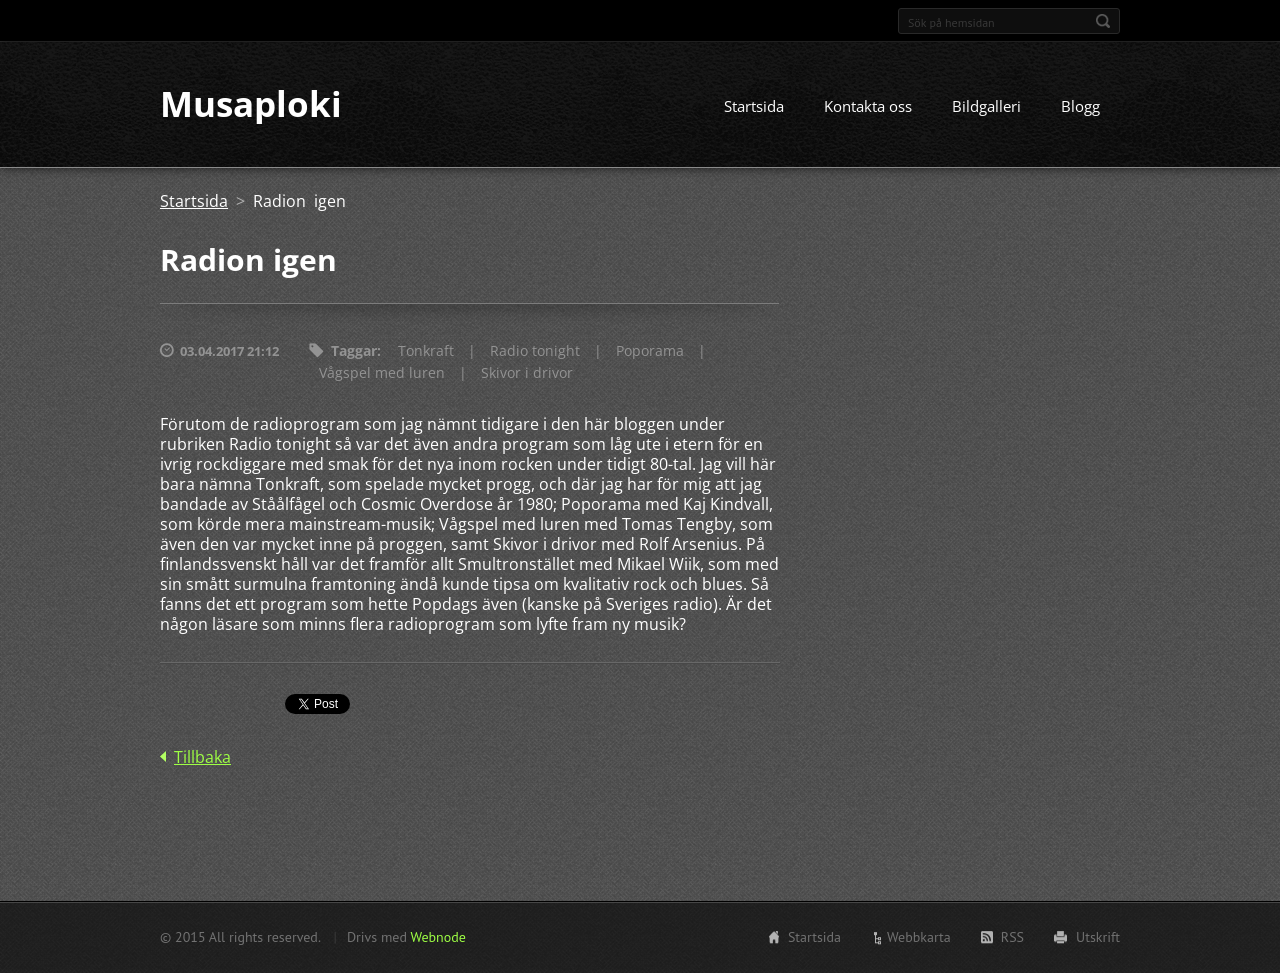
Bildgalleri (986, 107)
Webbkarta (919, 937)
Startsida (754, 107)
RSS (1012, 937)
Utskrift (1098, 937)
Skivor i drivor (527, 373)
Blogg (1080, 107)
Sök (1103, 21)
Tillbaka (202, 758)
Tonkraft (426, 351)
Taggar (354, 351)
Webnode (437, 937)
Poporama (650, 351)
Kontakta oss (868, 107)
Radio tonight (535, 351)
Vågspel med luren (382, 373)
